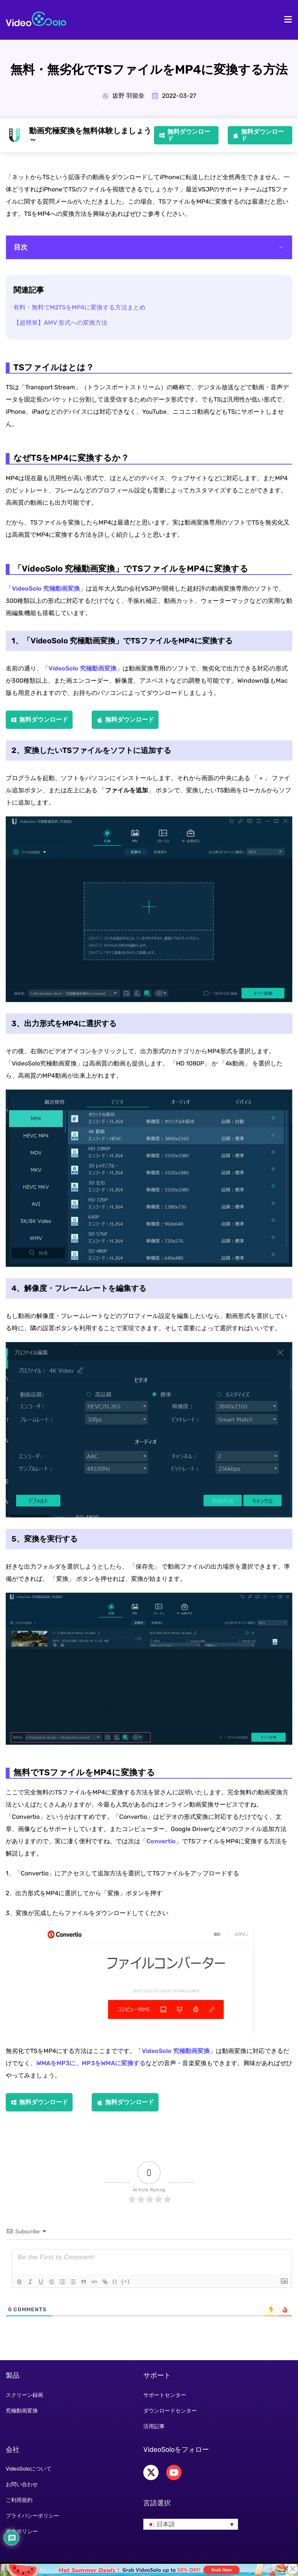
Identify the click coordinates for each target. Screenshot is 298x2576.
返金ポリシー (22, 2531)
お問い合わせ (22, 2484)
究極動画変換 (22, 2411)
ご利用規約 (19, 2500)
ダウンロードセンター (170, 2411)
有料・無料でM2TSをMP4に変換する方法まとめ (79, 307)
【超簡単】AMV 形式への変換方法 (60, 322)
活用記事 (154, 2426)
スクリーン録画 (24, 2395)
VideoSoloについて (29, 2469)
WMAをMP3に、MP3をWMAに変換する (91, 2063)
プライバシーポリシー (32, 2516)
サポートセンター (164, 2395)
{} (115, 2281)
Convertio (161, 1841)
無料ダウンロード (188, 135)
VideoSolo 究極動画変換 (46, 588)
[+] (125, 2281)
